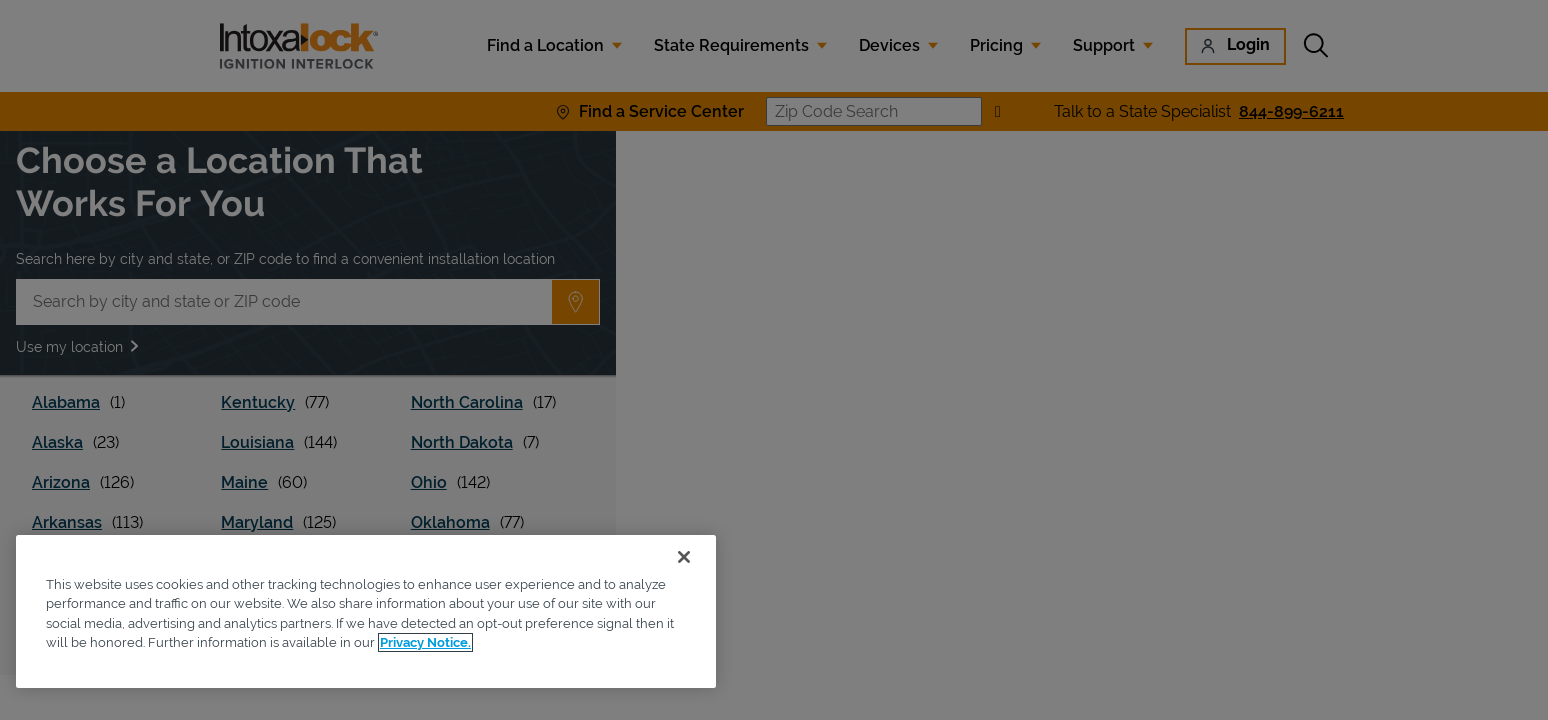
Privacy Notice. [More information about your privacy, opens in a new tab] (425, 642)
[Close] (684, 557)
